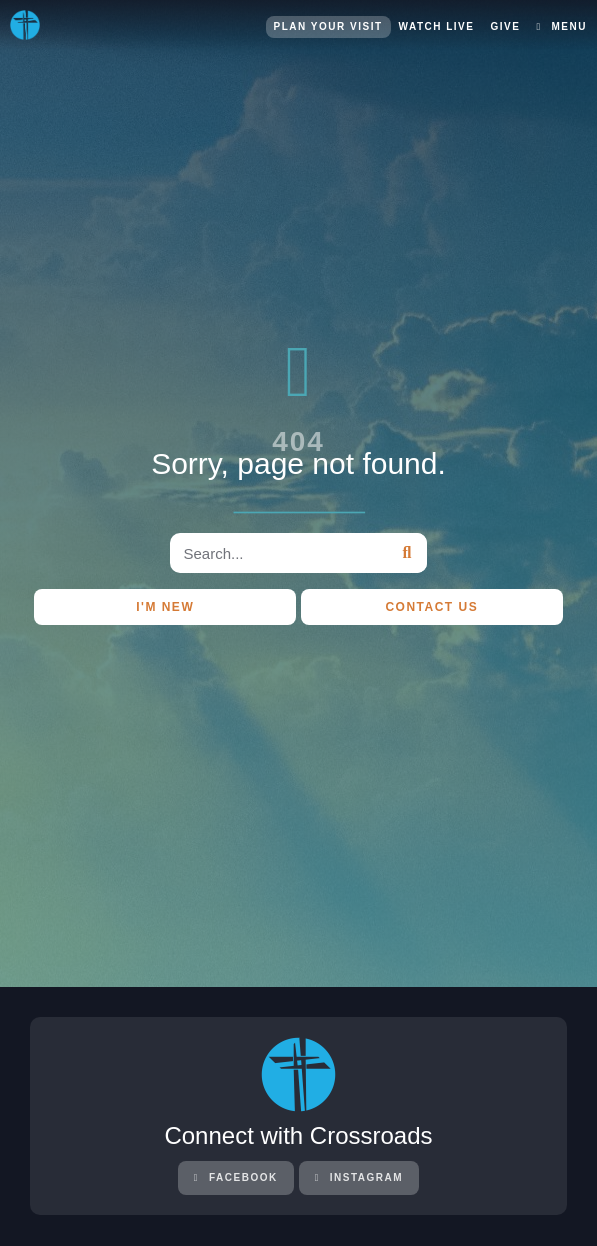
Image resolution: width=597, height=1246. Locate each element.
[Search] (407, 553)
